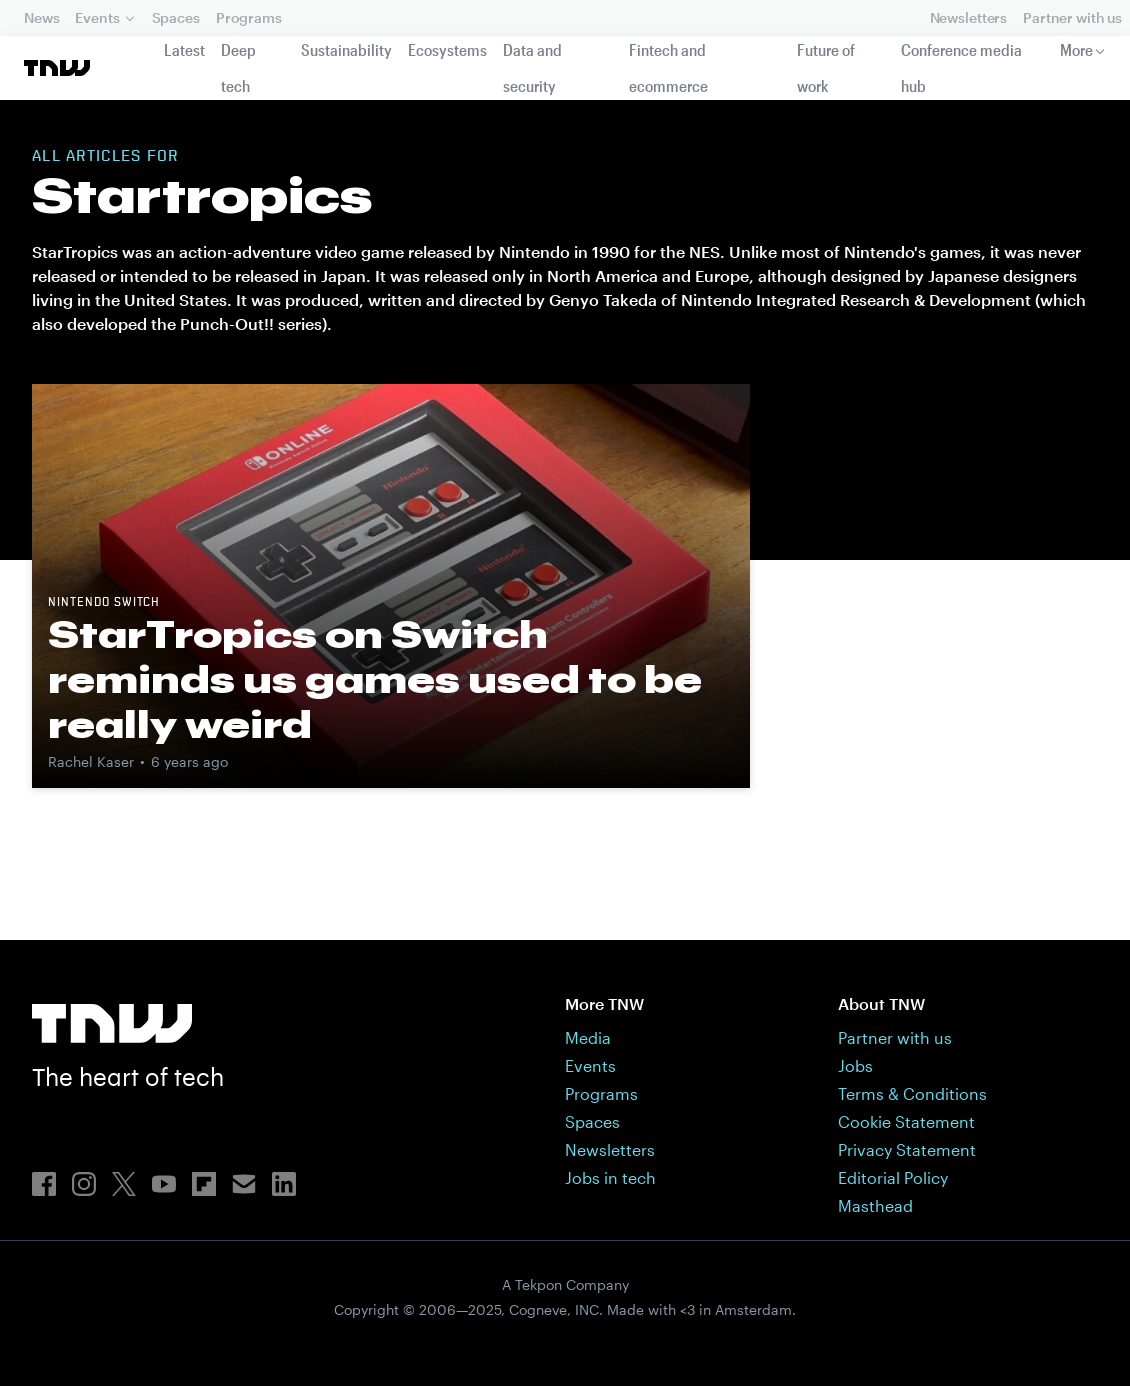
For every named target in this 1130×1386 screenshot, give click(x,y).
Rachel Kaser (91, 761)
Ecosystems (447, 49)
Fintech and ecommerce (668, 67)
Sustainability (346, 49)
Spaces (176, 17)
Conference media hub (961, 67)
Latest (184, 49)
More (1076, 49)
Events (97, 17)
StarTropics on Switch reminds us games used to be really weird (375, 679)
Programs (249, 17)
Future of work (826, 67)
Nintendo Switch (104, 603)
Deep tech (238, 67)
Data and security (532, 67)
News (41, 17)
